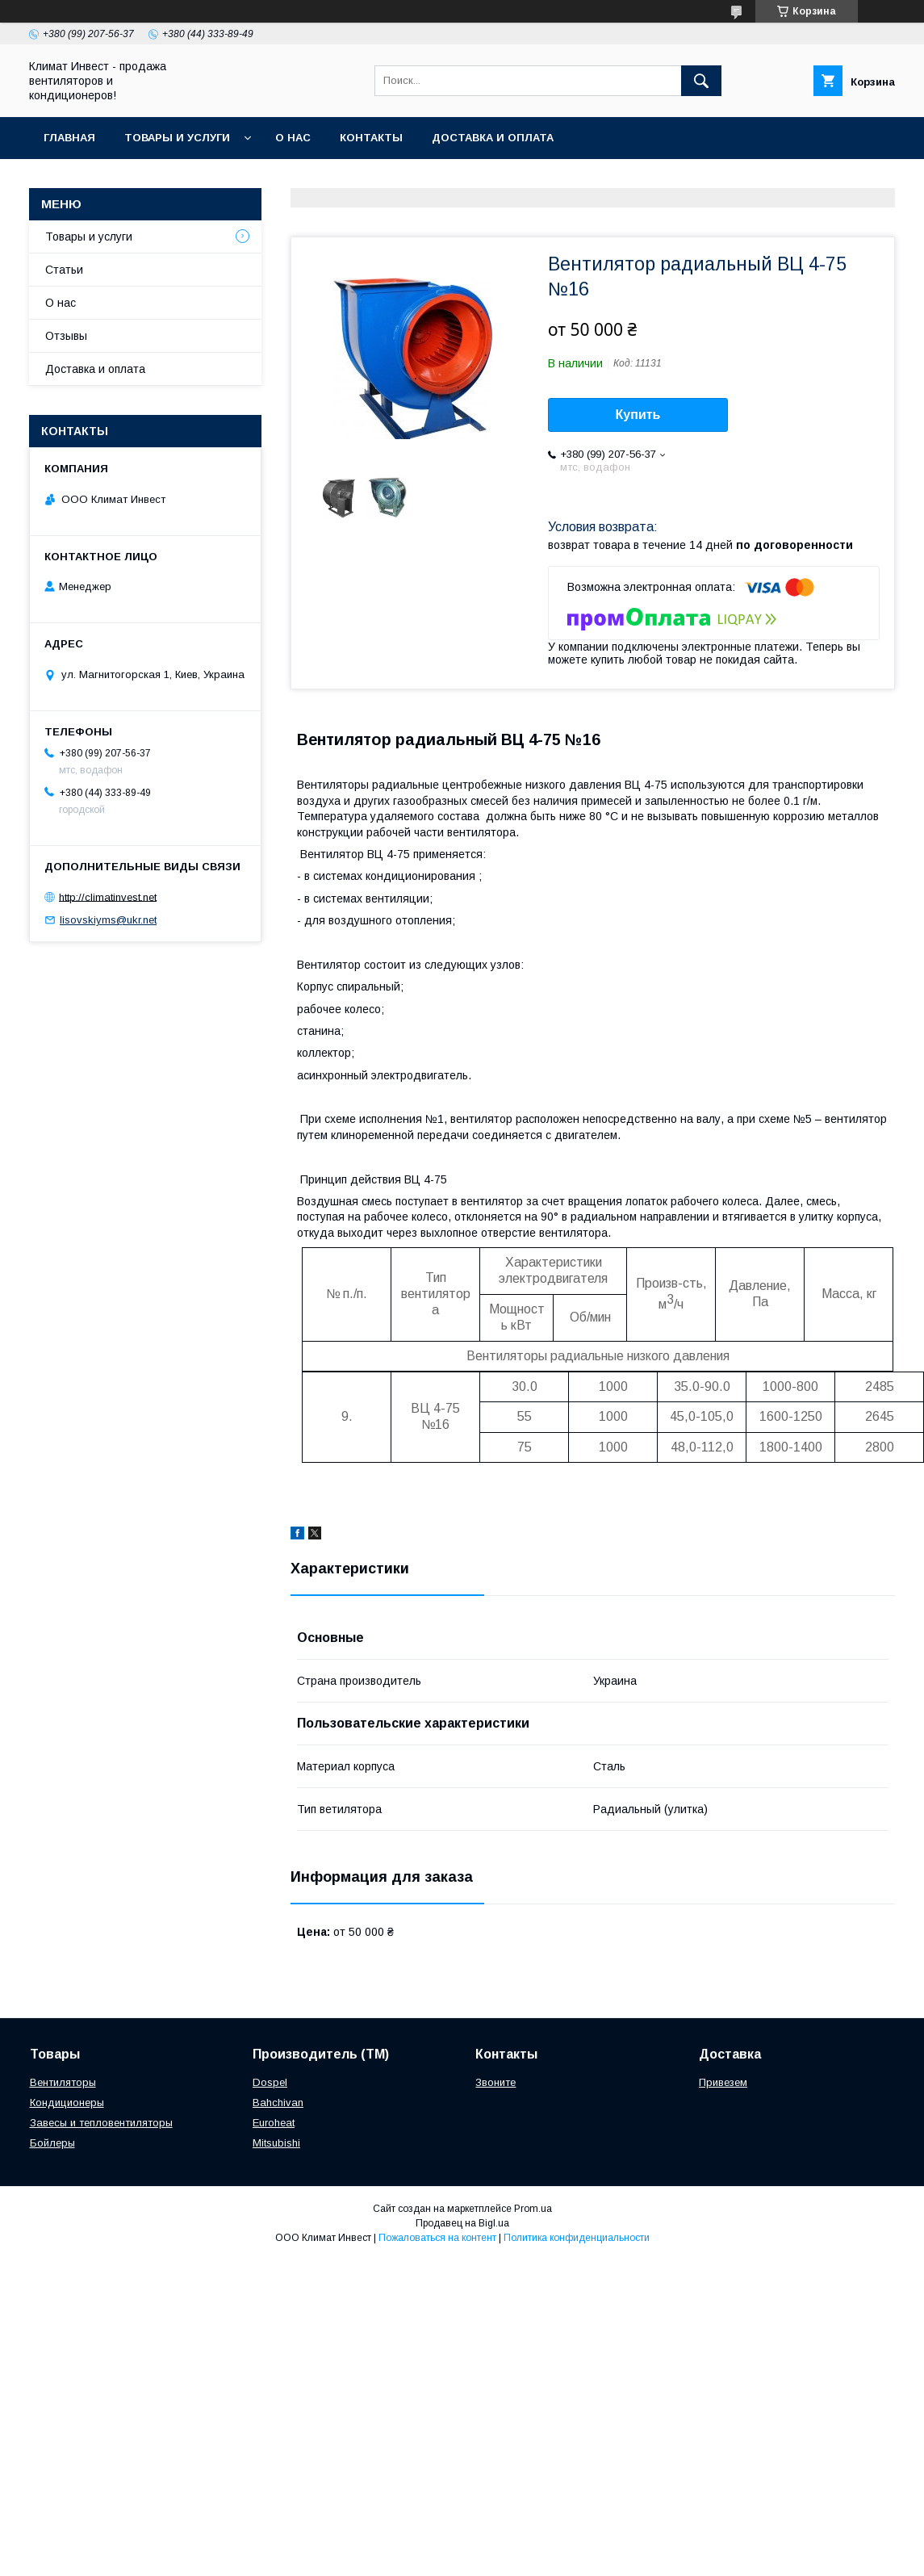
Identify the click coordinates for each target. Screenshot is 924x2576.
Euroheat (274, 2123)
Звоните (495, 2082)
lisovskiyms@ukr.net (108, 920)
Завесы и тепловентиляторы (101, 2123)
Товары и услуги (177, 138)
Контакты (371, 138)
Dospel (270, 2082)
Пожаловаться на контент (437, 2237)
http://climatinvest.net (108, 896)
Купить (638, 414)
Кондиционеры (67, 2102)
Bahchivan (278, 2102)
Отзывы (66, 335)
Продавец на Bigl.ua (462, 2223)
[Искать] (701, 80)
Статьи (64, 269)
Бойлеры (52, 2143)
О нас (293, 138)
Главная (69, 138)
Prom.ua (533, 2208)
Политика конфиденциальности (577, 2237)
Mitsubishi (276, 2143)
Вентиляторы (63, 2082)
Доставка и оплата (493, 138)
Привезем (723, 2082)
